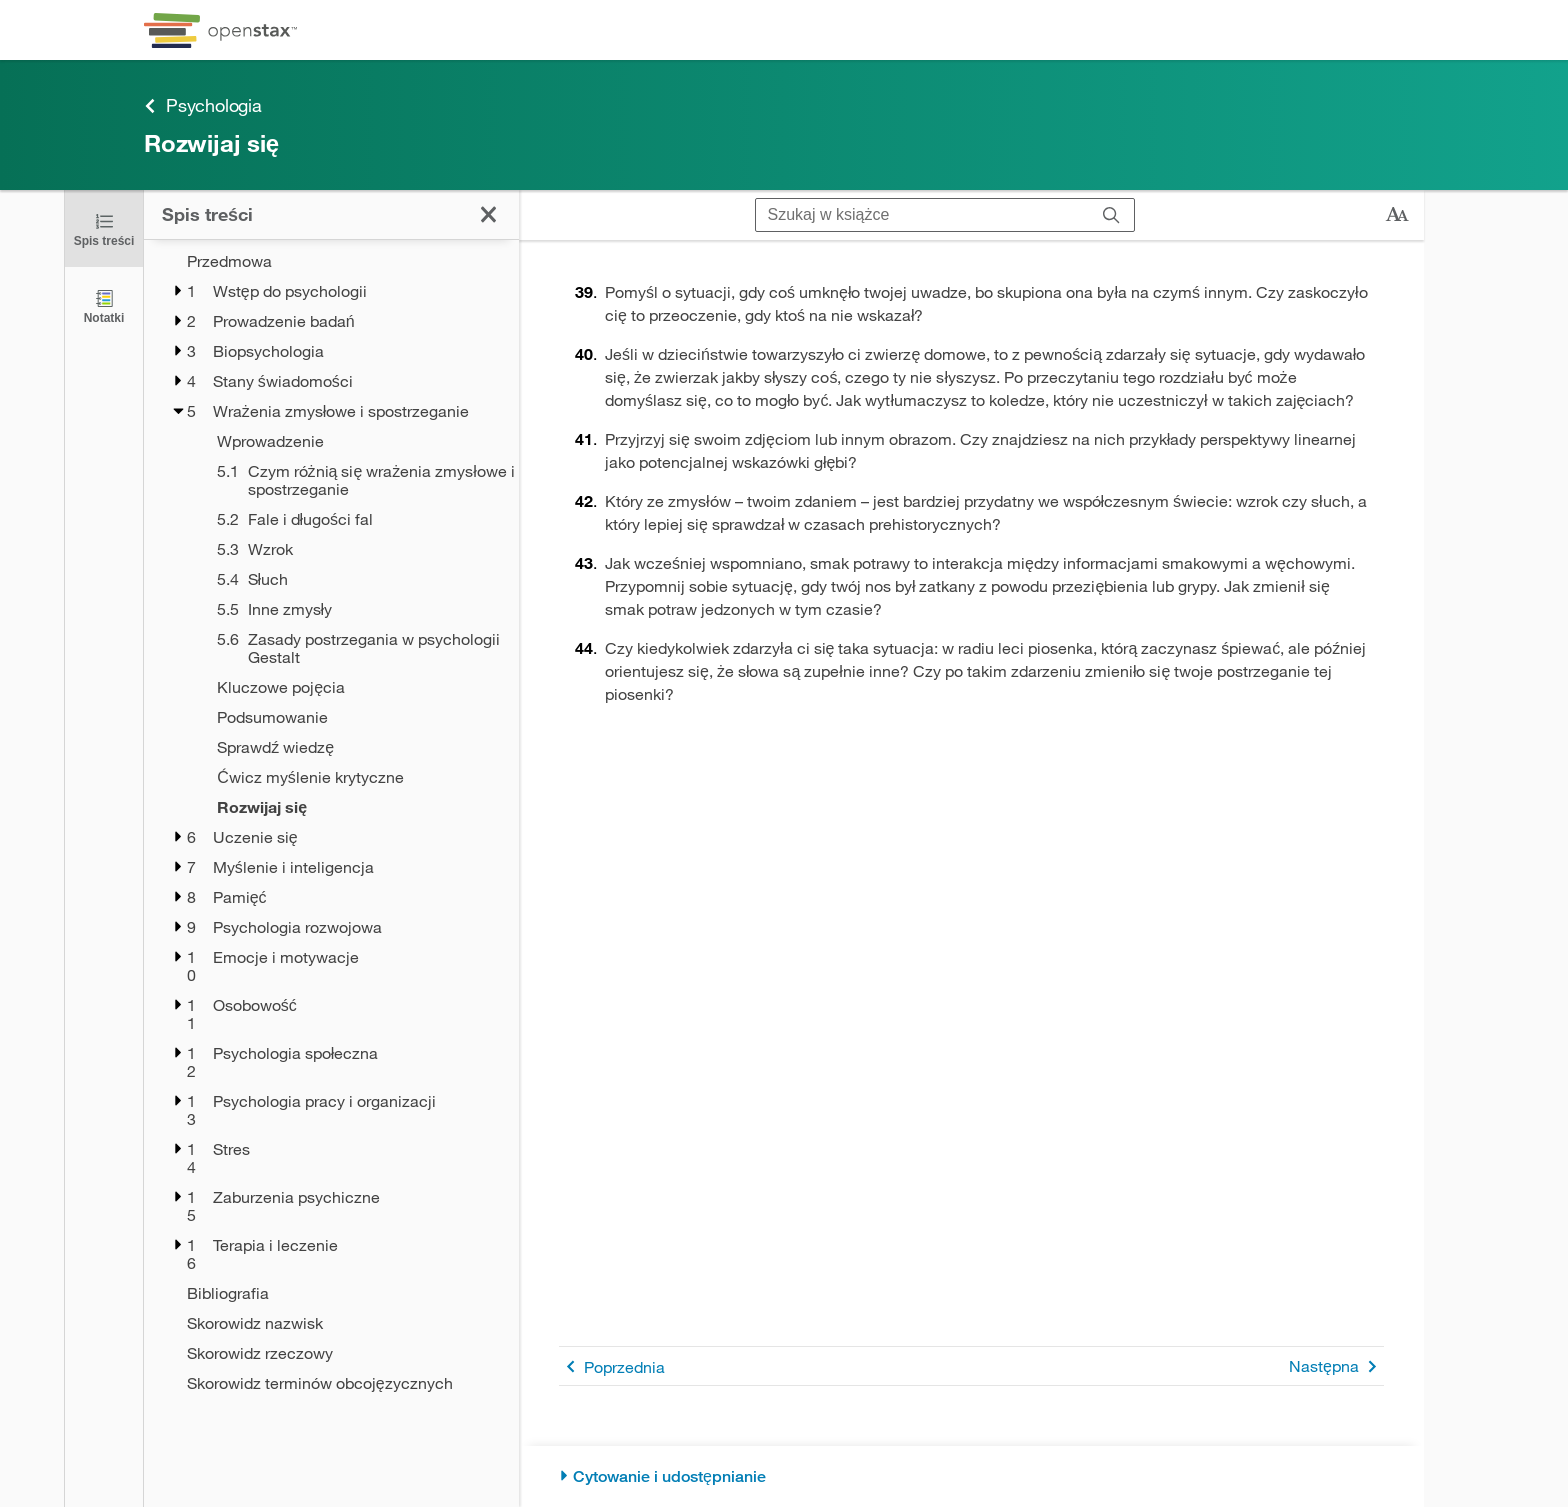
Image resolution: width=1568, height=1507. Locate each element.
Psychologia (203, 105)
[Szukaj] (1111, 215)
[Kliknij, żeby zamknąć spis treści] (104, 228)
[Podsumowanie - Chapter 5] (355, 717)
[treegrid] (331, 816)
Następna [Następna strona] (1336, 1366)
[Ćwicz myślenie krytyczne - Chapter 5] (355, 777)
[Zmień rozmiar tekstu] (1397, 215)
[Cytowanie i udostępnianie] (971, 1476)
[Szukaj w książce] (922, 215)
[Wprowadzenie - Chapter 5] (355, 441)
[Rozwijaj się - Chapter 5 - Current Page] (355, 807)
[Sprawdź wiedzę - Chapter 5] (355, 747)
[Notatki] (104, 305)
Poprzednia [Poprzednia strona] (612, 1366)
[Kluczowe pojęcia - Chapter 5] (355, 687)
